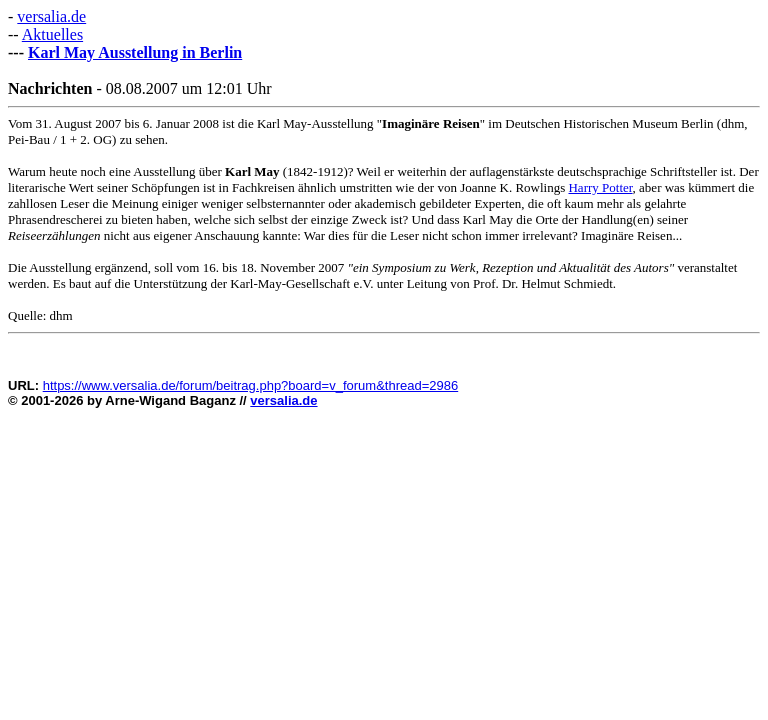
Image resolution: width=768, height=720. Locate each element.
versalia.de (51, 16)
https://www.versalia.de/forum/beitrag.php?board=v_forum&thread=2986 (251, 385)
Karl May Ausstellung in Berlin (135, 52)
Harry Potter (600, 187)
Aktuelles (52, 34)
